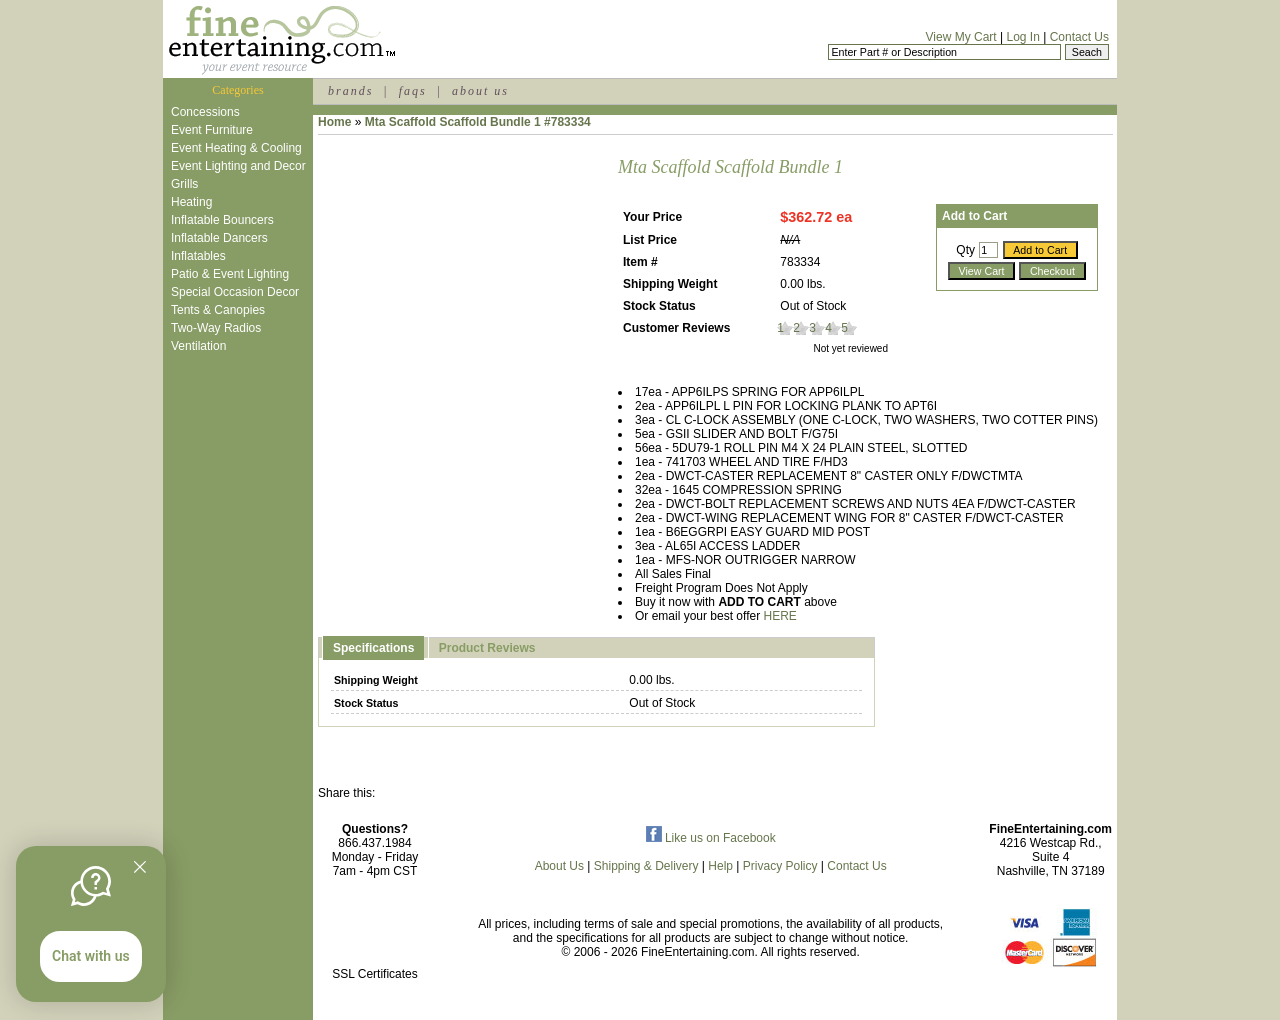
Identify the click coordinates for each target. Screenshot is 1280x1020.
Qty (965, 250)
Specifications (373, 648)
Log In (1022, 37)
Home (334, 122)
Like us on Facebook (711, 838)
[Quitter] (140, 867)
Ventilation (198, 346)
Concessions (205, 112)
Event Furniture (212, 130)
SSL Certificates (375, 974)
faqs (413, 91)
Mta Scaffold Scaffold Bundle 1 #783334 (478, 122)
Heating (191, 202)
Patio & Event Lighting (230, 274)
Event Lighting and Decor (238, 166)
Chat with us (91, 956)
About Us (559, 866)
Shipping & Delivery (646, 866)
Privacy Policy (780, 866)
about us (480, 91)
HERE (780, 616)
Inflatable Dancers (219, 238)
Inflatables (198, 256)
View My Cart (961, 37)
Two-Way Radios (216, 328)
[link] (375, 931)
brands (350, 91)
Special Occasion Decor (235, 292)
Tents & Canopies (218, 310)
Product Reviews (487, 648)
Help (720, 866)
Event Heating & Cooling (236, 148)
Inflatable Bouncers (222, 220)
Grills (184, 184)
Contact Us (1079, 37)
